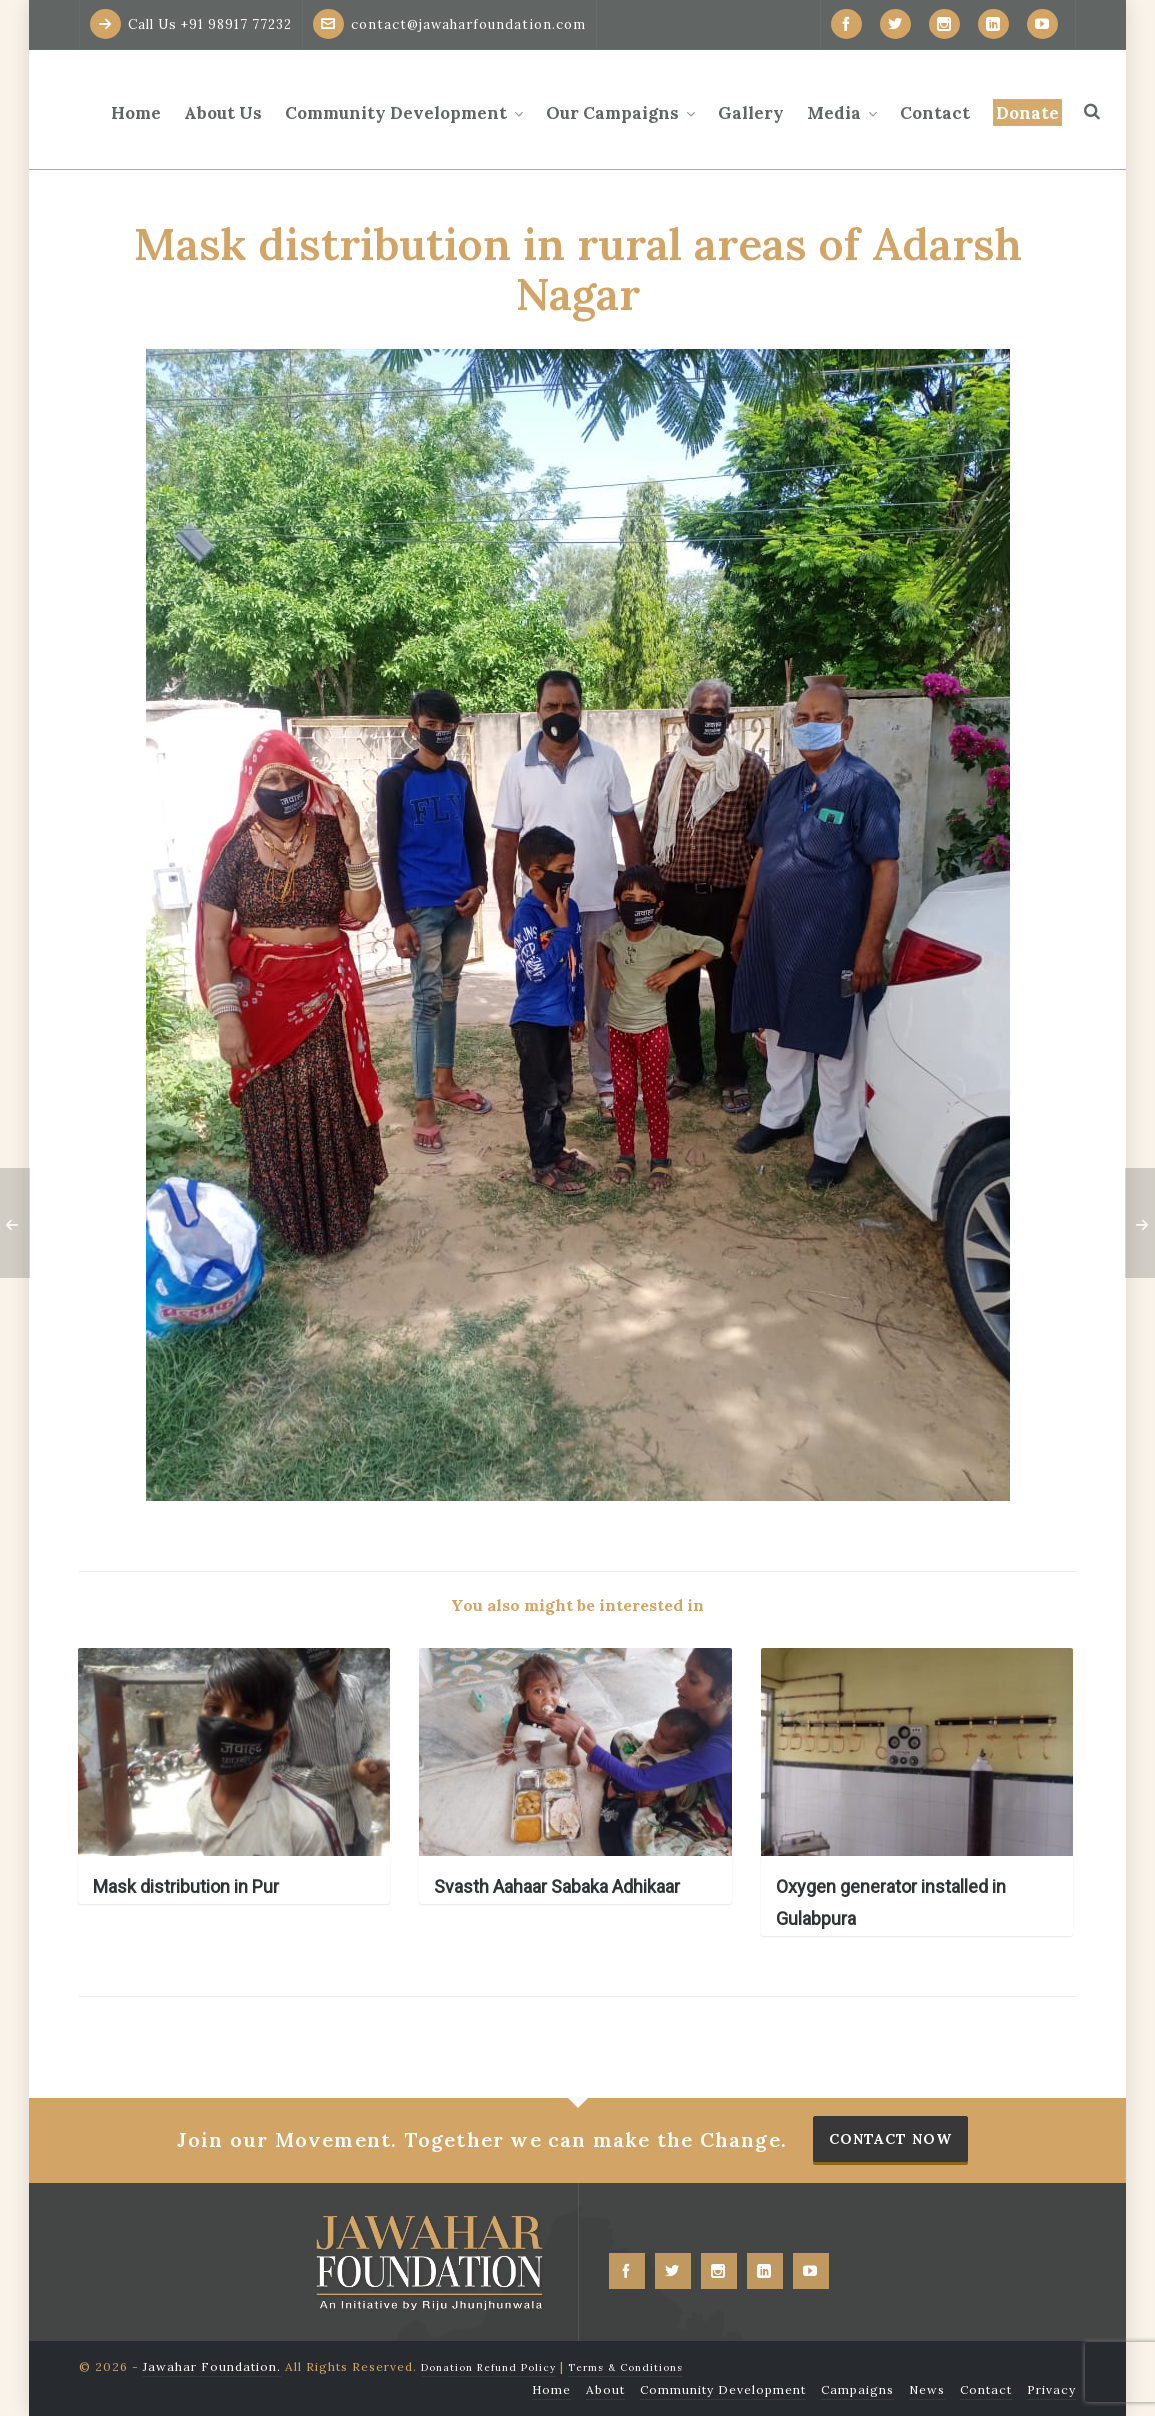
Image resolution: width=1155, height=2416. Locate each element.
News (927, 2389)
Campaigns (857, 2389)
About (605, 2389)
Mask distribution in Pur (186, 1886)
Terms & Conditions (625, 2367)
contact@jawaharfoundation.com (449, 24)
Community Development (723, 2389)
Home (551, 2389)
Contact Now (890, 2139)
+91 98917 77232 (236, 24)
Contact (986, 2389)
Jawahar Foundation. (212, 2366)
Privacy (1051, 2389)
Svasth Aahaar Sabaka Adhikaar (557, 1886)
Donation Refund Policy (488, 2367)
